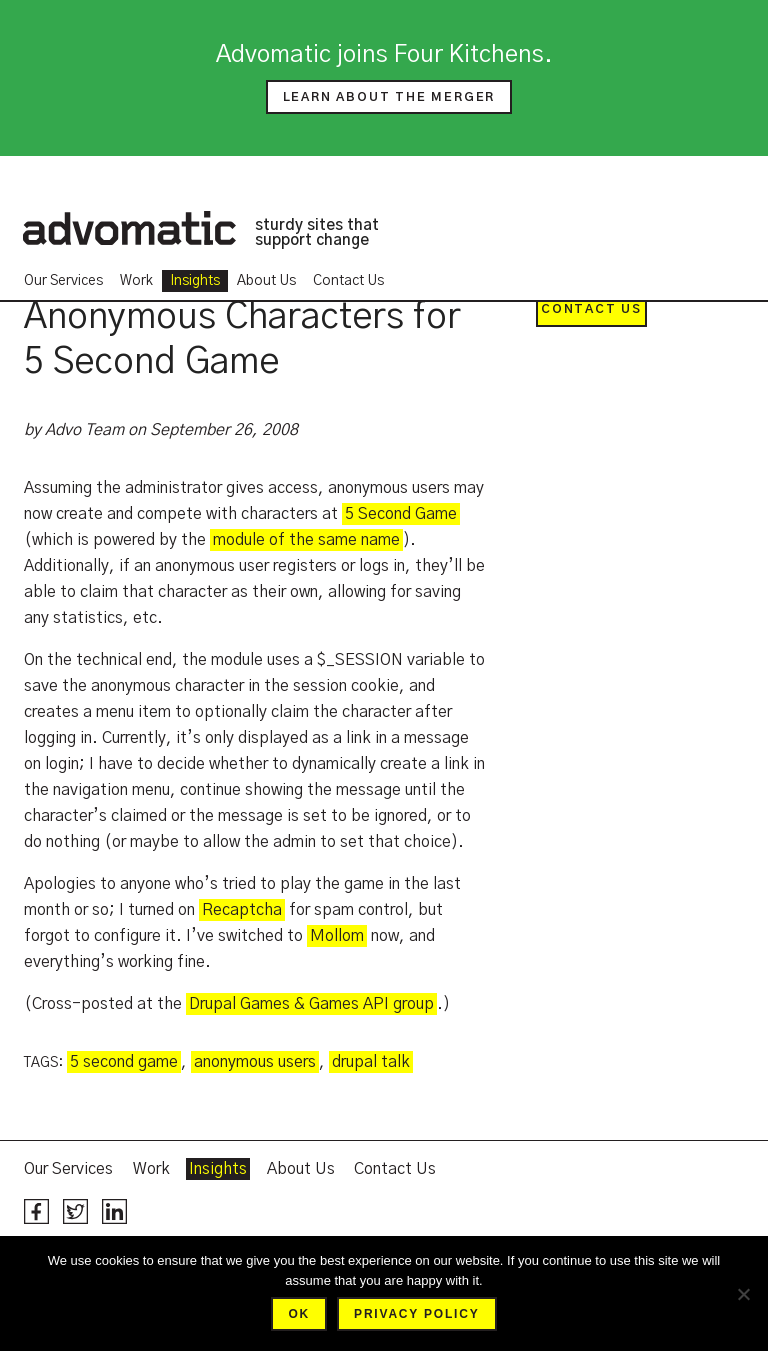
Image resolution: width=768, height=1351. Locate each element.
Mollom (337, 936)
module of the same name (306, 540)
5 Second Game (401, 514)
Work (136, 281)
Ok (299, 1314)
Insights (195, 281)
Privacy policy (416, 1314)
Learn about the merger (389, 97)
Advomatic (129, 228)
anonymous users (255, 1062)
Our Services (63, 281)
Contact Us (348, 281)
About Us (266, 281)
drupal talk (371, 1062)
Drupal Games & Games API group (311, 1004)
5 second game (124, 1062)
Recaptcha (242, 910)
